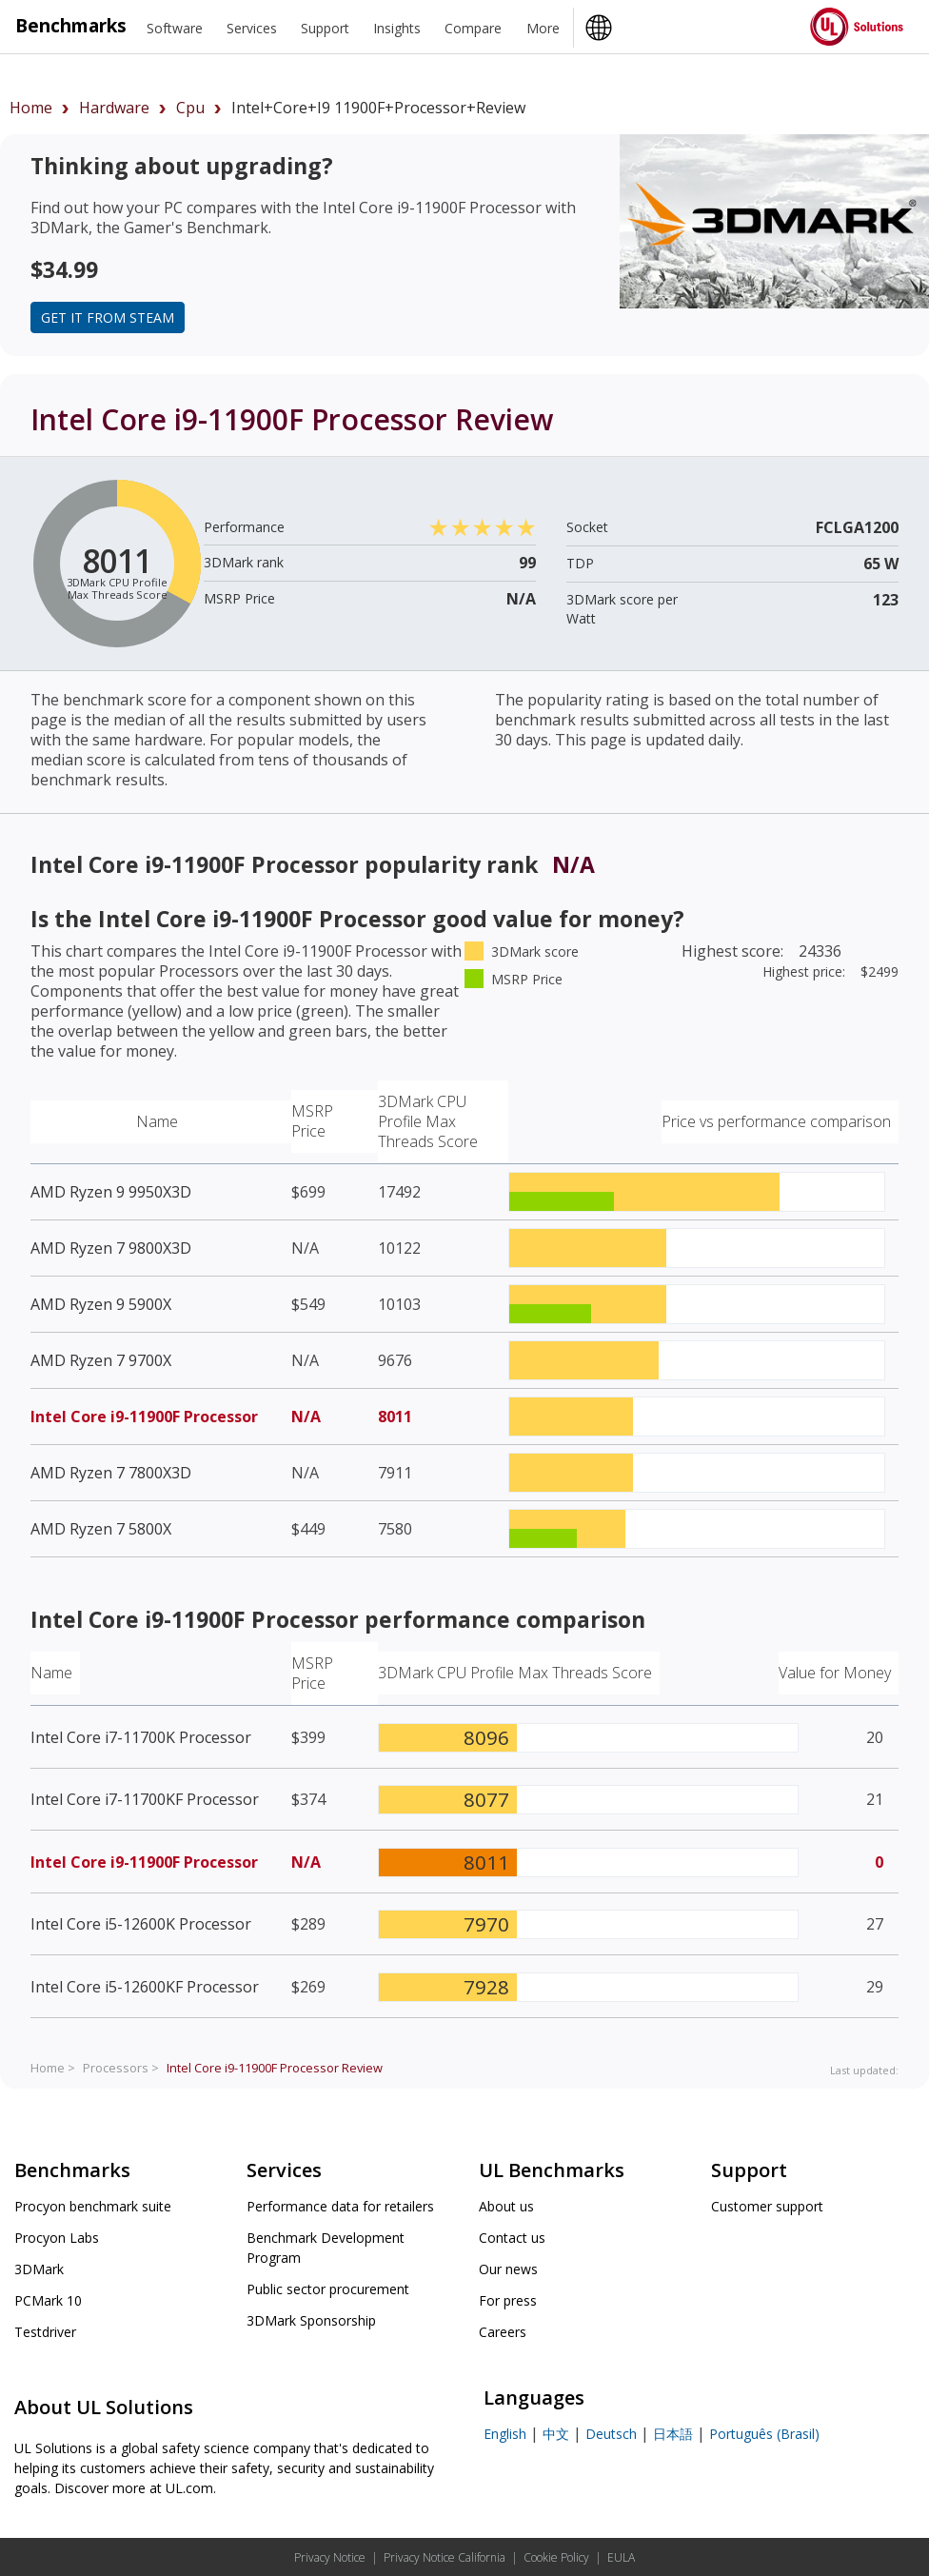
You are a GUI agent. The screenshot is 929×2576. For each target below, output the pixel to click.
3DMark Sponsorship (311, 2320)
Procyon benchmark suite (92, 2206)
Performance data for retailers (340, 2206)
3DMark (39, 2269)
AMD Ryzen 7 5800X (100, 1528)
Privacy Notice (330, 2557)
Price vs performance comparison (776, 1121)
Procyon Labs (56, 2238)
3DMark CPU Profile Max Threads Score (428, 1121)
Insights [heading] (397, 28)
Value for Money (835, 1672)
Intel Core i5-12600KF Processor (144, 1986)
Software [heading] (175, 28)
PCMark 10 (48, 2300)
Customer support (767, 2206)
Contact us (512, 2238)
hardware (114, 107)
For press (508, 2300)
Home (31, 107)
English (505, 2434)
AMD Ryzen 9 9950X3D (110, 1191)
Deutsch (611, 2434)
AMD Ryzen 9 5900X (100, 1304)
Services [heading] (252, 28)
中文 (556, 2434)
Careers (502, 2332)
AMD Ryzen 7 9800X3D (110, 1248)
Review (275, 2067)
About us (506, 2206)
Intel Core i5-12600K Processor (140, 1923)
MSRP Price (312, 1120)
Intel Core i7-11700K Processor (140, 1737)
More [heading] (543, 28)
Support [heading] (325, 28)
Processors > (121, 2067)
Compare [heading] (473, 28)
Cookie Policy (556, 2557)
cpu (190, 107)
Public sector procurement (328, 2289)
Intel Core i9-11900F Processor (144, 1416)
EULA (621, 2557)
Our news (508, 2269)
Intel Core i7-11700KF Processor (144, 1799)
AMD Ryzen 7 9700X (100, 1360)
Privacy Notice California (444, 2557)
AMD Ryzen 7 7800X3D (110, 1472)
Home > (52, 2067)
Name (157, 1121)
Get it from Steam (107, 317)
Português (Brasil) (764, 2434)
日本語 (673, 2434)
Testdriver (45, 2332)
